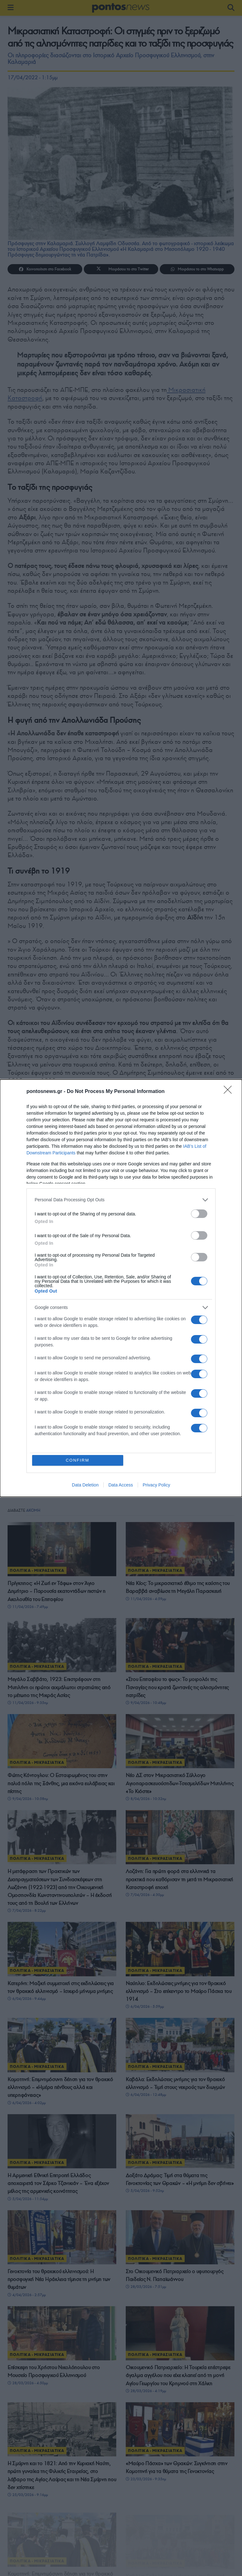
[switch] (199, 1213)
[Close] (230, 1092)
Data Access (120, 1484)
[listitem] (121, 1200)
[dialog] (121, 1288)
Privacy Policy (156, 1484)
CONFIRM (77, 1460)
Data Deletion (85, 1484)
